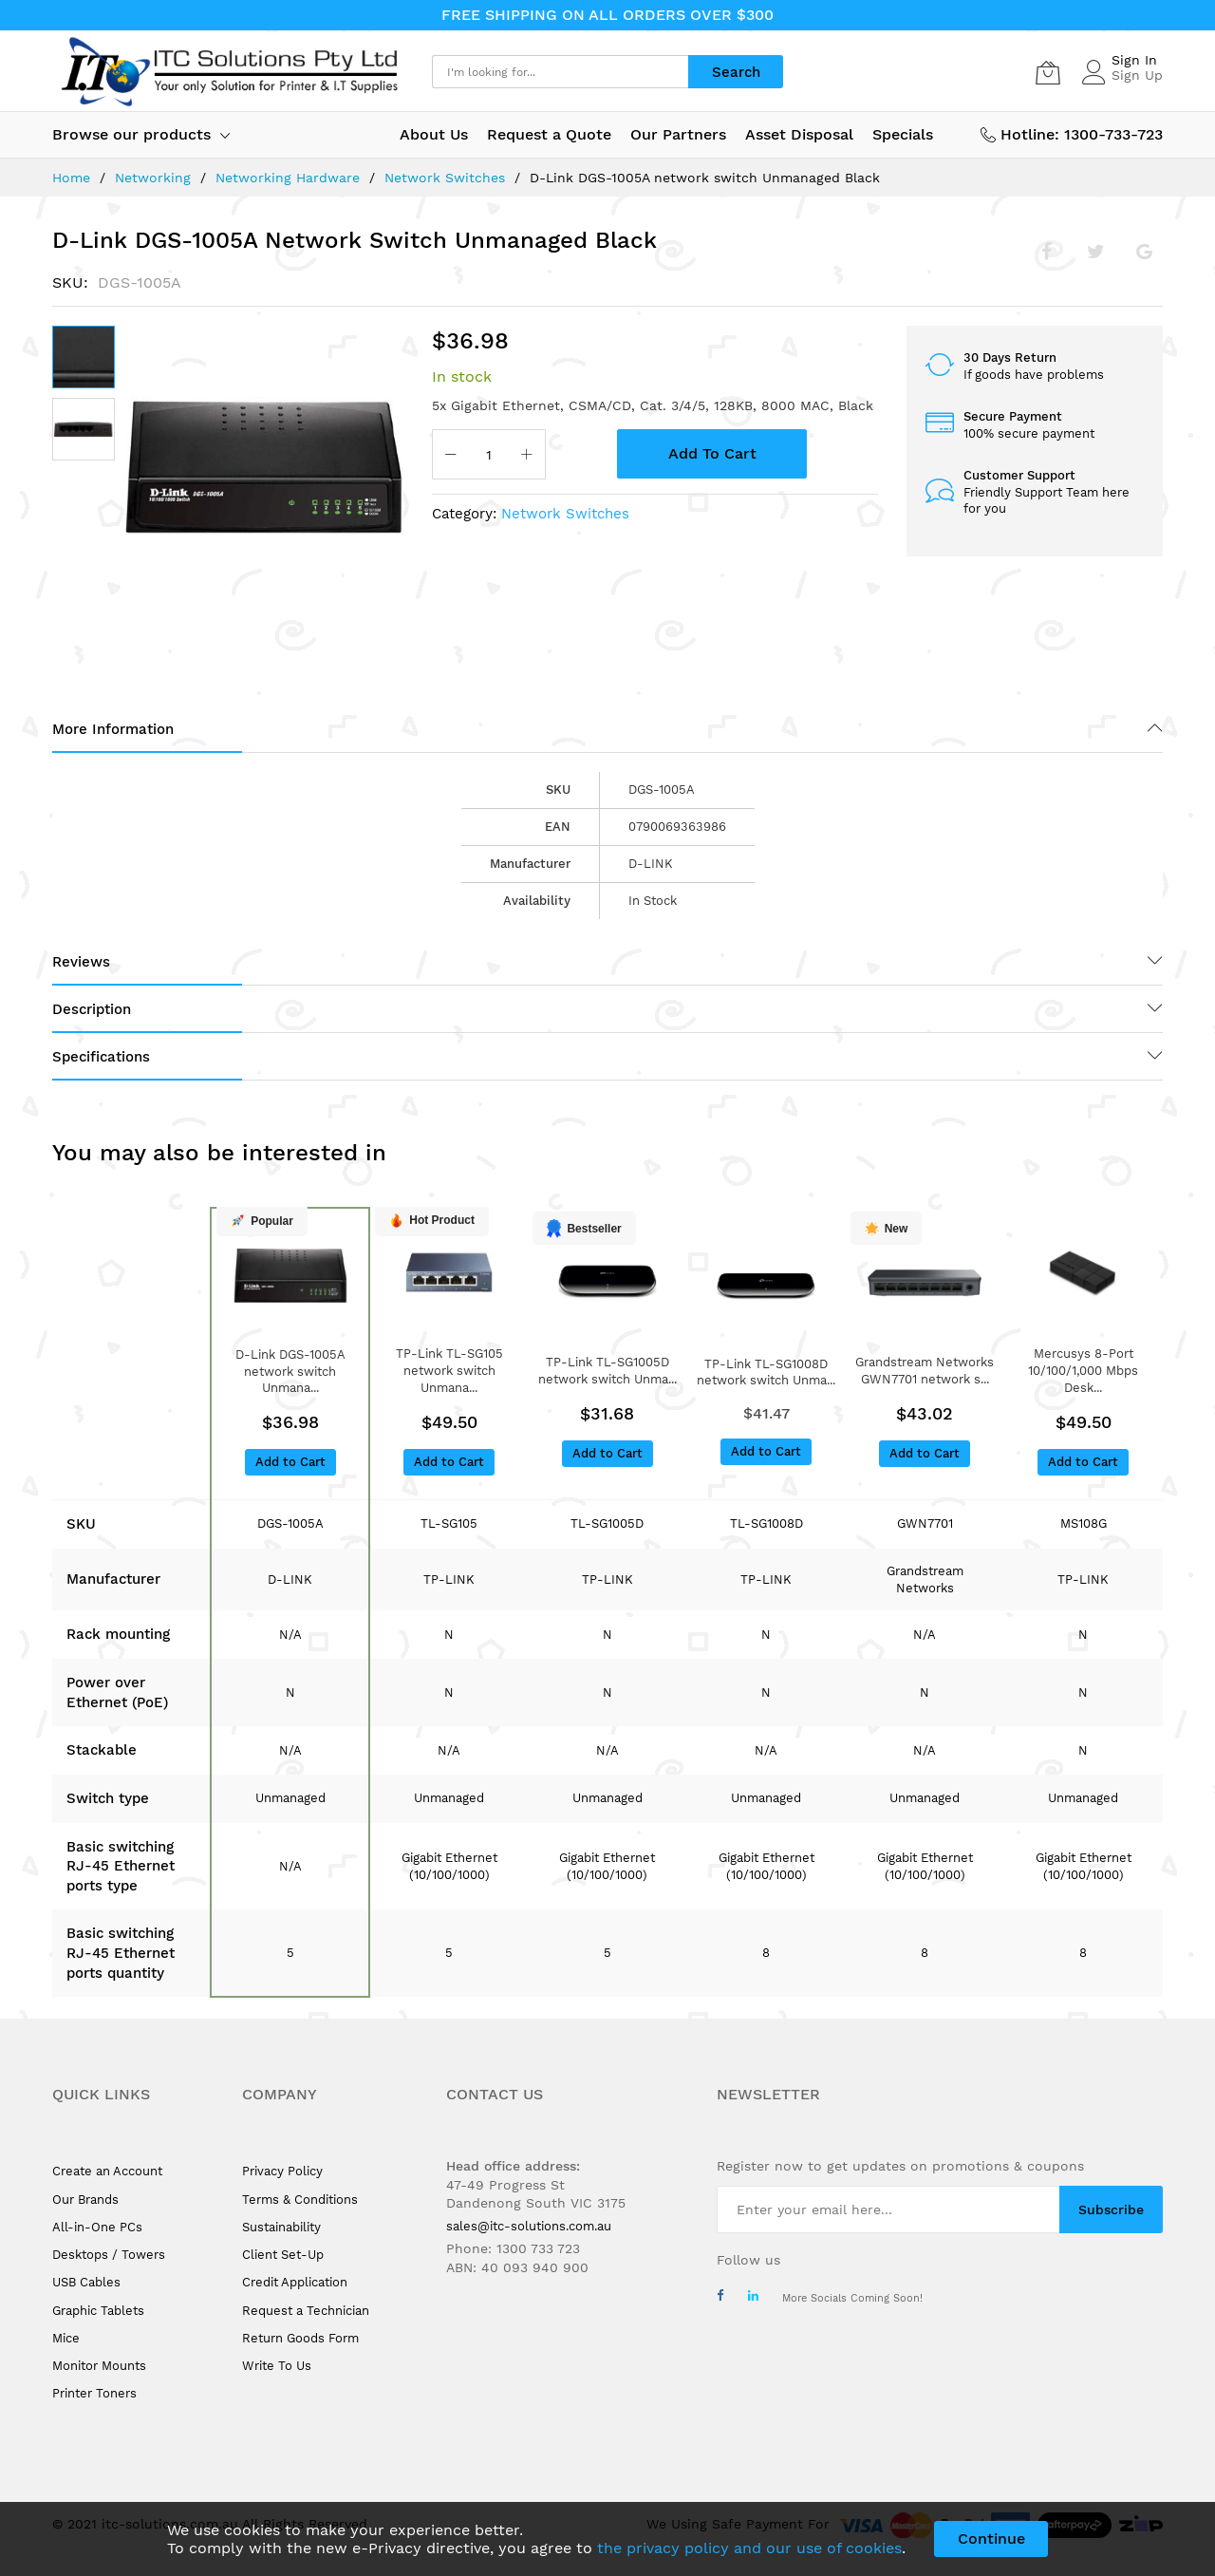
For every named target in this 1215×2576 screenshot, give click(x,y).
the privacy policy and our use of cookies (749, 2548)
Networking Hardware (287, 177)
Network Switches (444, 177)
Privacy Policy (282, 2171)
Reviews (81, 961)
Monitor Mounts (99, 2366)
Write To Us (276, 2366)
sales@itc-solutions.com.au (528, 2226)
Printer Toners (94, 2393)
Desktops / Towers (108, 2254)
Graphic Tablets (98, 2310)
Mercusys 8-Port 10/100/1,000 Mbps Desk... (1083, 1370)
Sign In (1134, 59)
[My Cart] (1048, 72)
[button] (83, 429)
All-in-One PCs (97, 2227)
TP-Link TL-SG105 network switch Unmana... (449, 1370)
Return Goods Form (300, 2338)
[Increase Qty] (527, 456)
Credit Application (294, 2282)
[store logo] (227, 71)
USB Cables (86, 2282)
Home (71, 177)
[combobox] (560, 71)
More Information (113, 729)
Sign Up (1137, 75)
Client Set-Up (283, 2254)
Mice (66, 2338)
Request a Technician (305, 2310)
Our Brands (85, 2199)
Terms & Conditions (300, 2199)
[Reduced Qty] (451, 456)
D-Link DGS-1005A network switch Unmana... (290, 1371)
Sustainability (281, 2227)
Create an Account (107, 2171)
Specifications (101, 1056)
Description (91, 1009)
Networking (153, 177)
